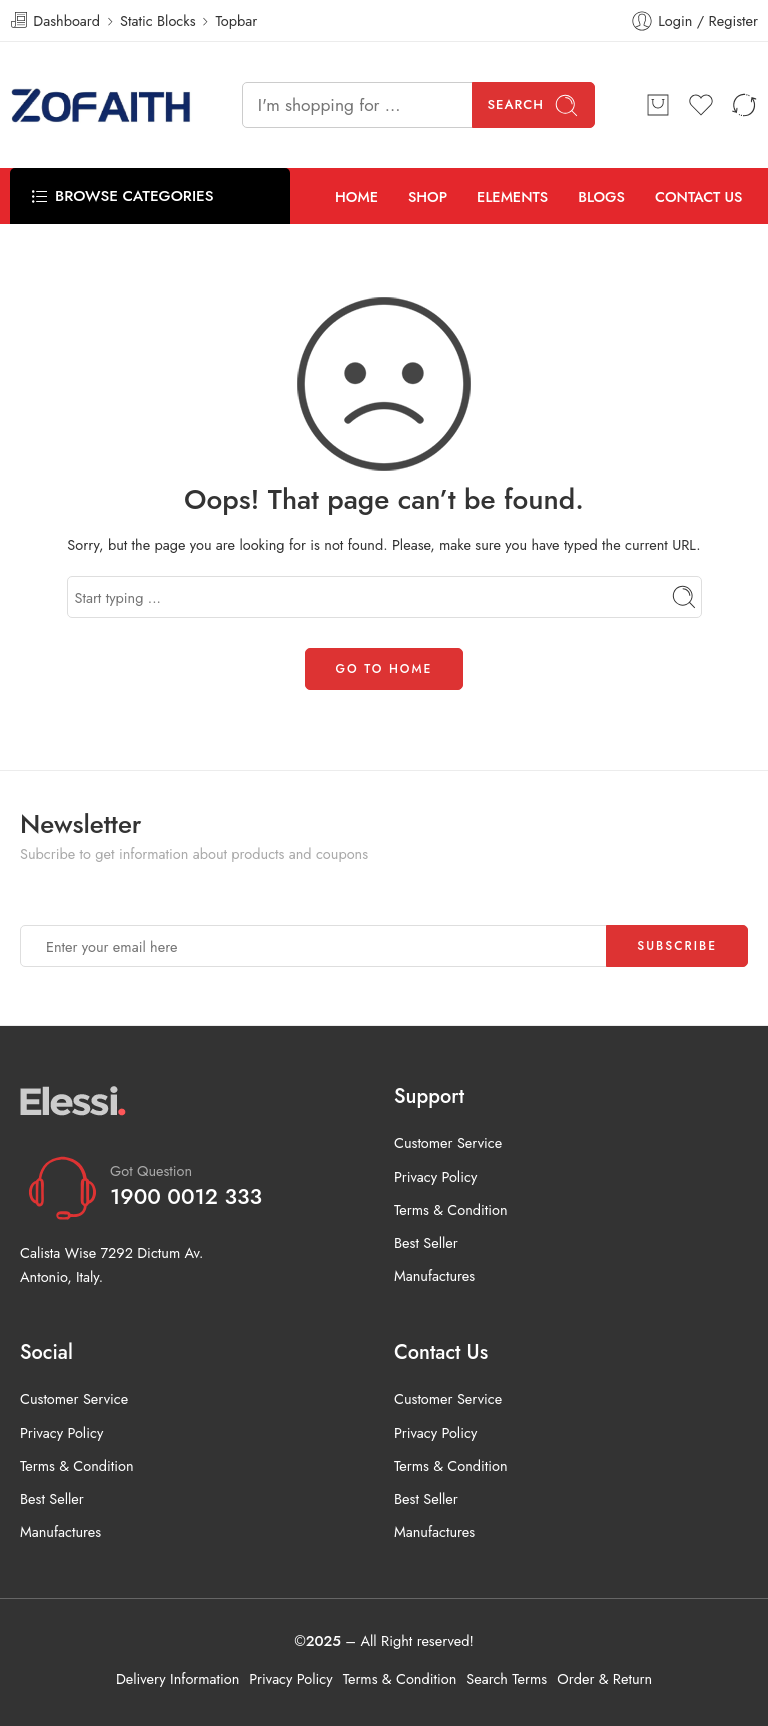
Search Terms (506, 1678)
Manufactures (434, 1275)
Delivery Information (177, 1678)
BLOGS (601, 196)
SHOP (427, 196)
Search (534, 105)
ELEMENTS (512, 196)
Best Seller (426, 1242)
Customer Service (448, 1142)
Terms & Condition (451, 1209)
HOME (356, 196)
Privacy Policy (435, 1176)
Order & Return (604, 1678)
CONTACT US (699, 196)
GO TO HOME (384, 669)
